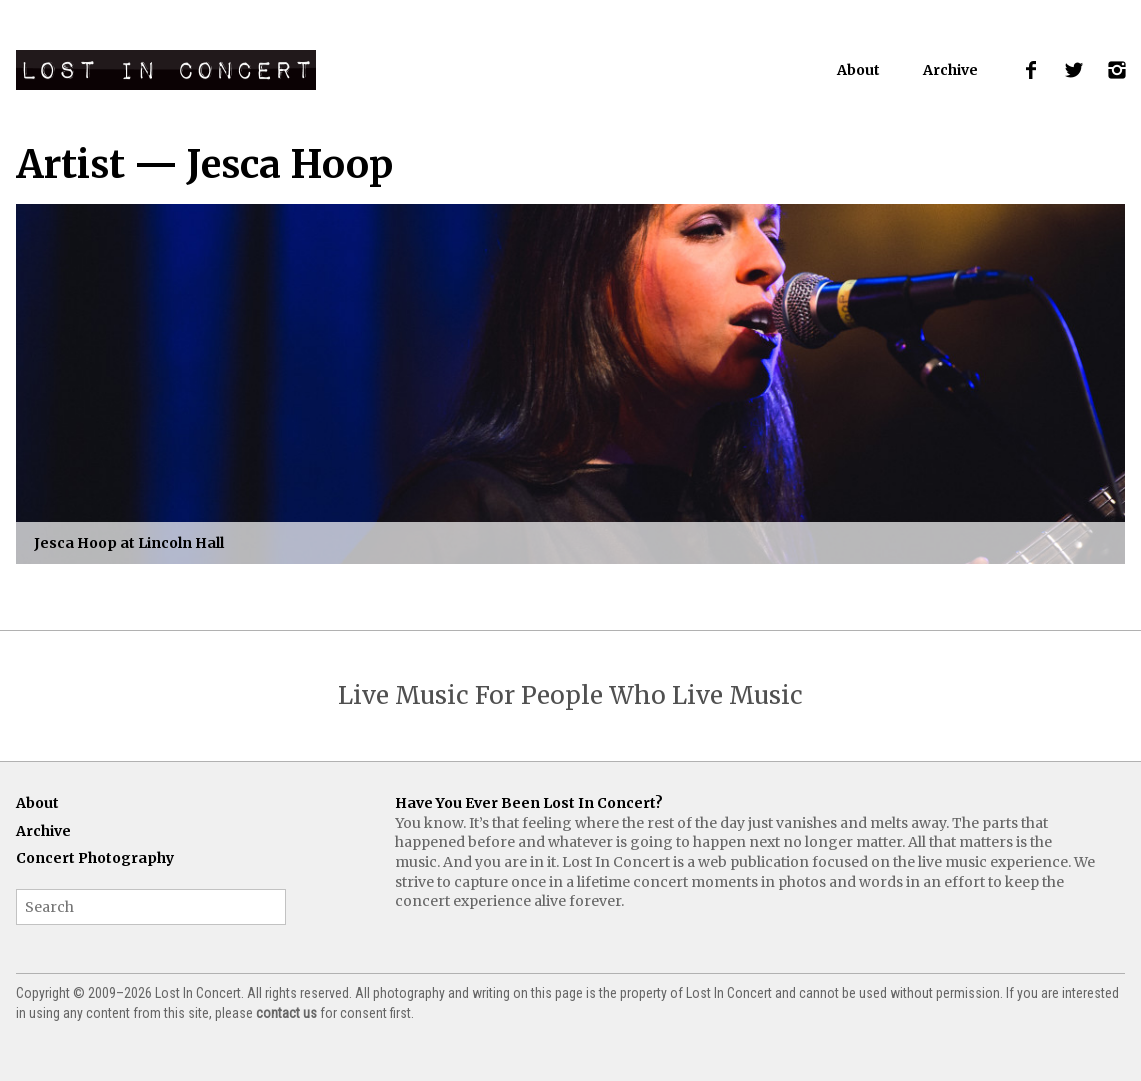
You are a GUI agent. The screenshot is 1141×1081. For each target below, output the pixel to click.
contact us (286, 1013)
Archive (950, 70)
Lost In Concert (166, 70)
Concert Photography (95, 858)
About (858, 70)
